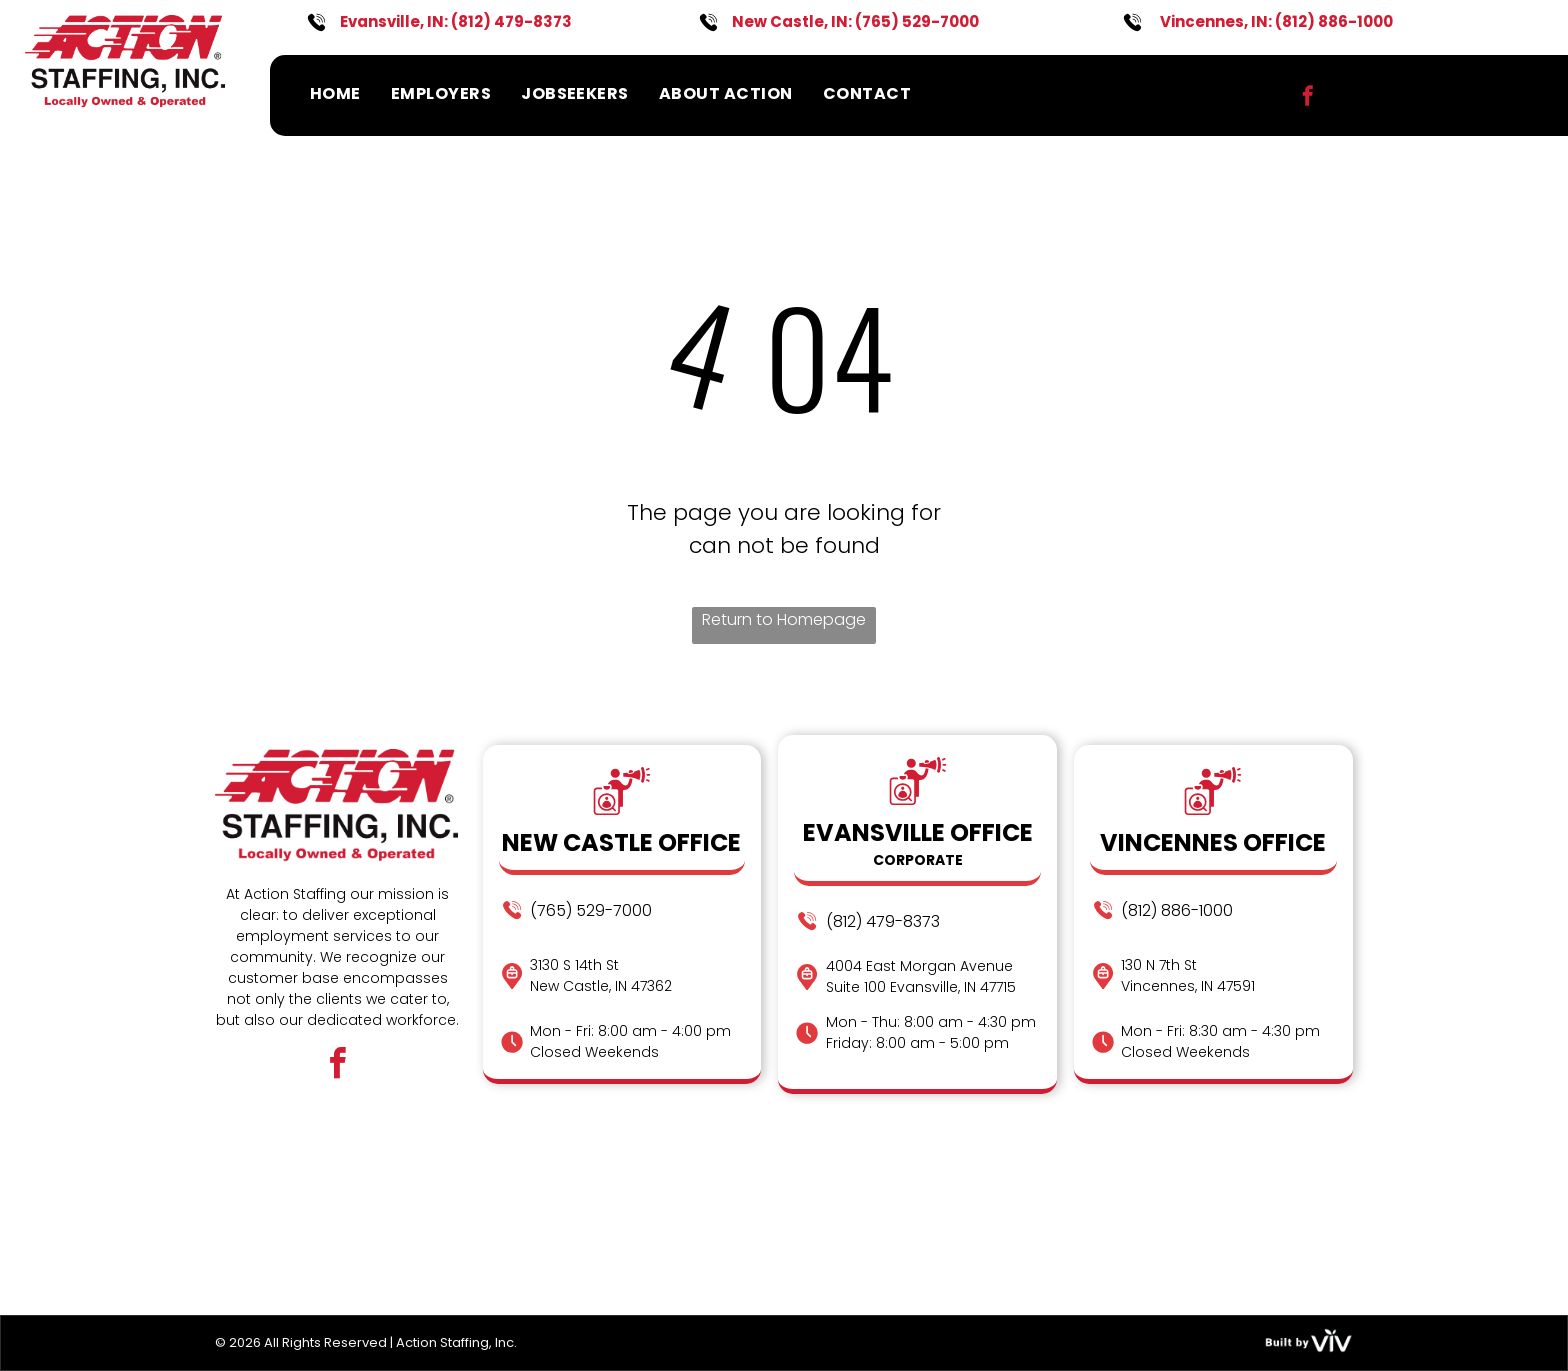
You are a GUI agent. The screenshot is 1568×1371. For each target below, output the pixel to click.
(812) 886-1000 (1334, 21)
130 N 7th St (1159, 965)
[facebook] (1308, 98)
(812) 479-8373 (511, 21)
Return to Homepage (784, 619)
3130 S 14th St (574, 965)
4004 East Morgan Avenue (919, 966)
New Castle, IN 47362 (601, 986)
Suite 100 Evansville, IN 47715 (921, 987)
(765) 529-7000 (917, 21)
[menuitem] (335, 93)
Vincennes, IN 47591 (1188, 986)
